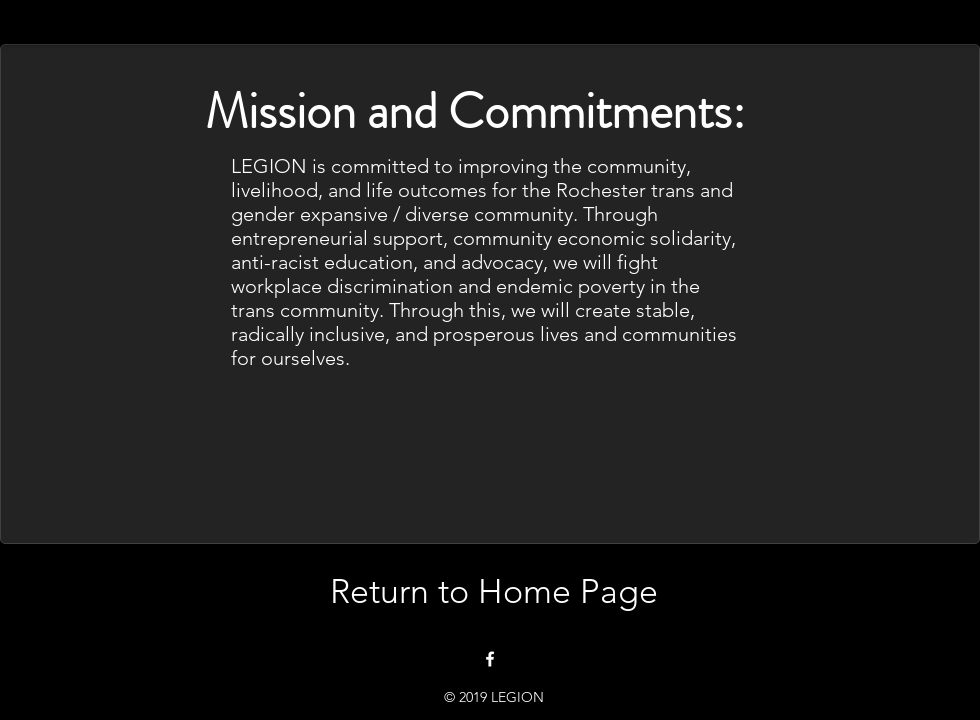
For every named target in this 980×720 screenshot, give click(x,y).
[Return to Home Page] (493, 591)
